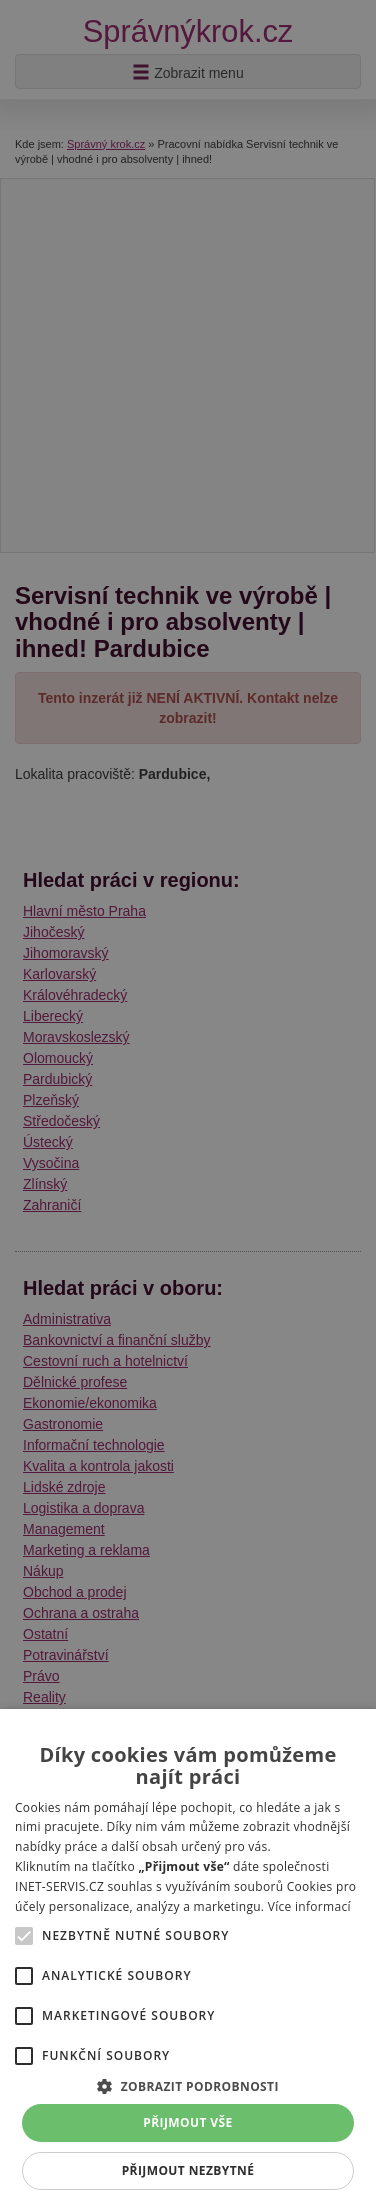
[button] (188, 2085)
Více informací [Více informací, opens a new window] (309, 1906)
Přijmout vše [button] (187, 2122)
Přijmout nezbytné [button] (188, 2170)
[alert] (188, 1105)
